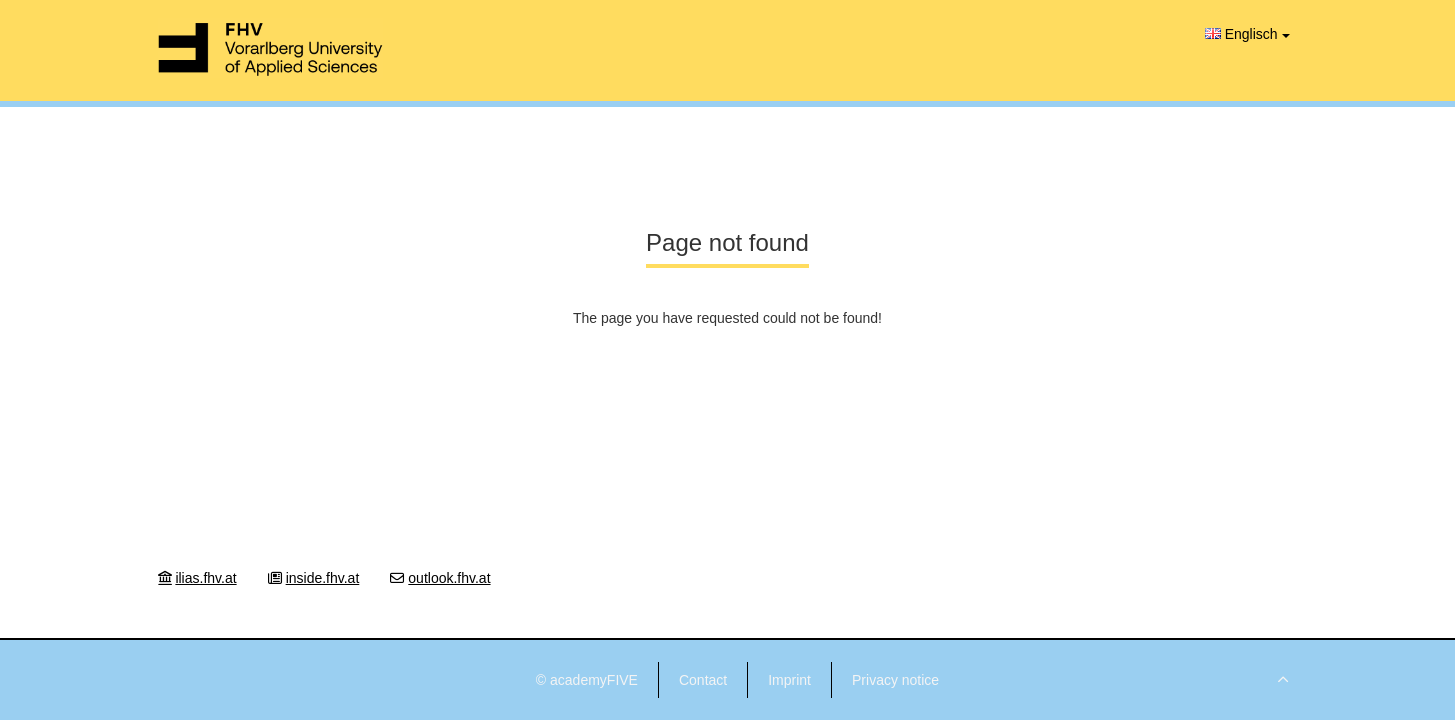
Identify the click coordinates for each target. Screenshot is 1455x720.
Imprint (789, 680)
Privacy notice (895, 680)
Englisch (1247, 34)
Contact (703, 680)
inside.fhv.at (323, 578)
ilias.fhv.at (205, 578)
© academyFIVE (587, 680)
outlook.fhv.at (449, 578)
